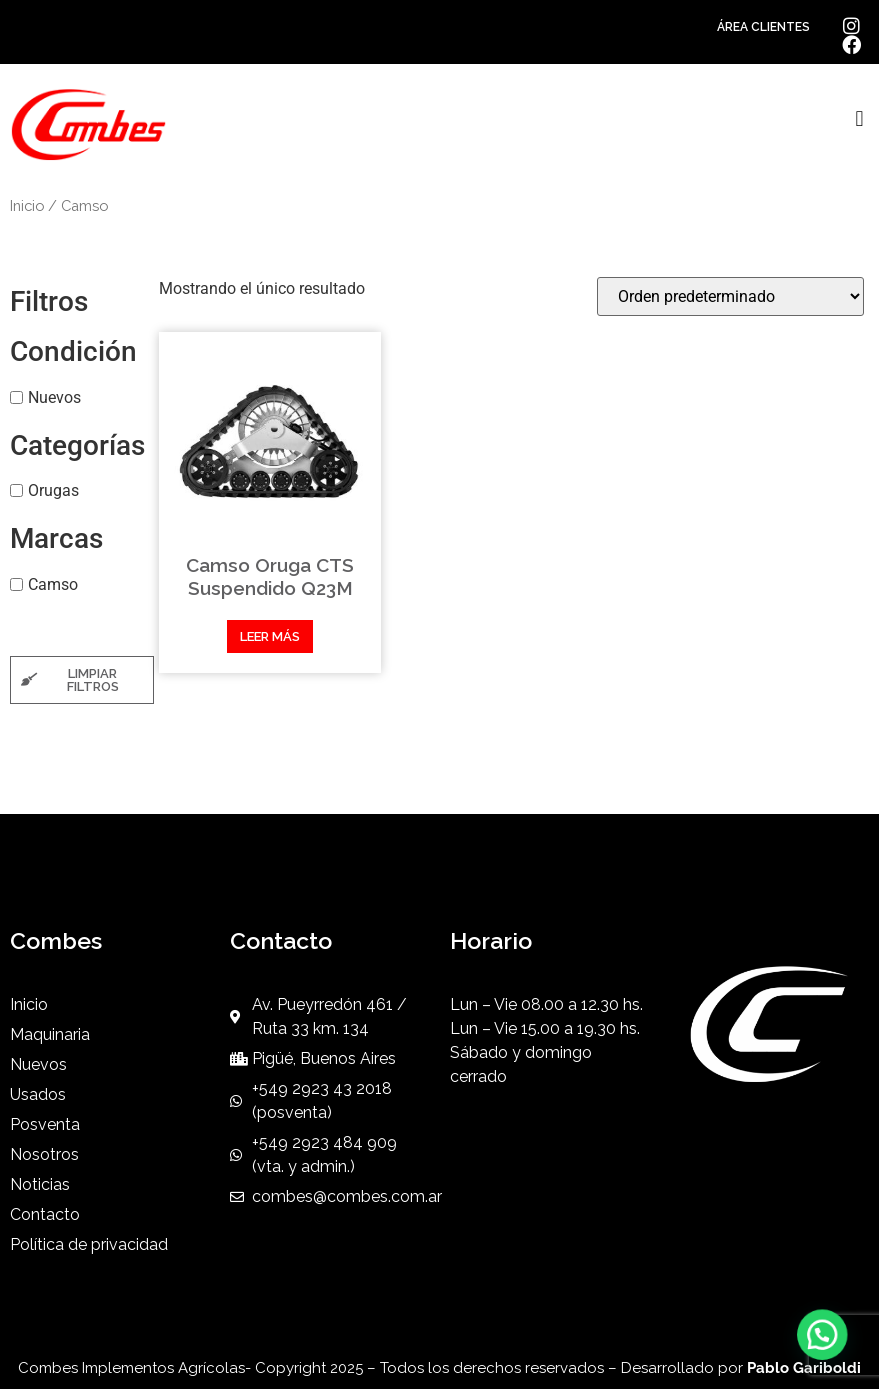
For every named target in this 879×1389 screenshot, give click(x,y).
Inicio (27, 205)
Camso (53, 584)
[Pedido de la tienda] (730, 296)
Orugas (53, 490)
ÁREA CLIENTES (763, 27)
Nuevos (54, 396)
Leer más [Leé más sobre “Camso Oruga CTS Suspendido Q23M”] (270, 636)
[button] (859, 119)
